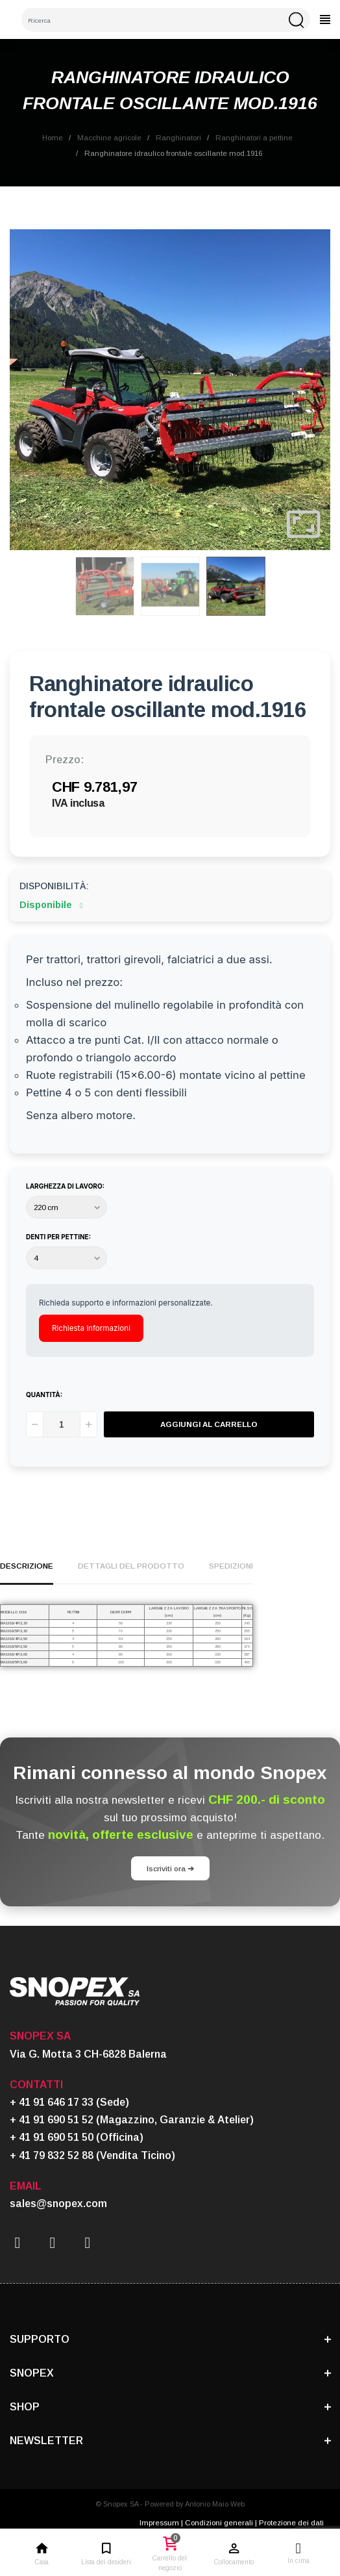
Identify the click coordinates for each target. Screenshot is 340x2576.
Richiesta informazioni (91, 1328)
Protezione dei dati (291, 2522)
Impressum (159, 2522)
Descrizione (26, 1565)
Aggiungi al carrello (209, 1424)
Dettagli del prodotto (131, 1565)
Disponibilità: (54, 886)
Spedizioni (231, 1565)
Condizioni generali (219, 2522)
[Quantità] (61, 1424)
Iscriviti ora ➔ (170, 1868)
